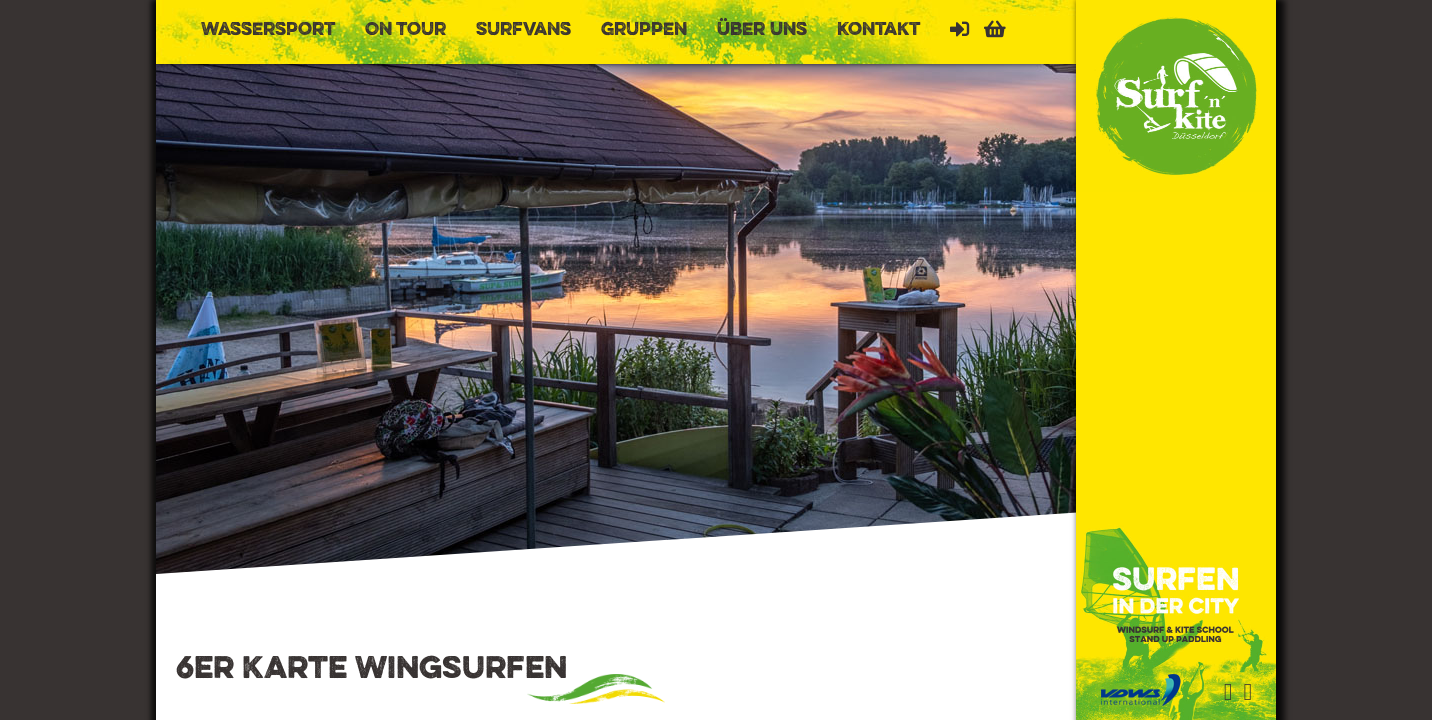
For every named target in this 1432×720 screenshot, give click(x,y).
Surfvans (523, 30)
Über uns (762, 30)
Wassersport (268, 30)
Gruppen (644, 30)
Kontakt (878, 30)
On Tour (405, 30)
